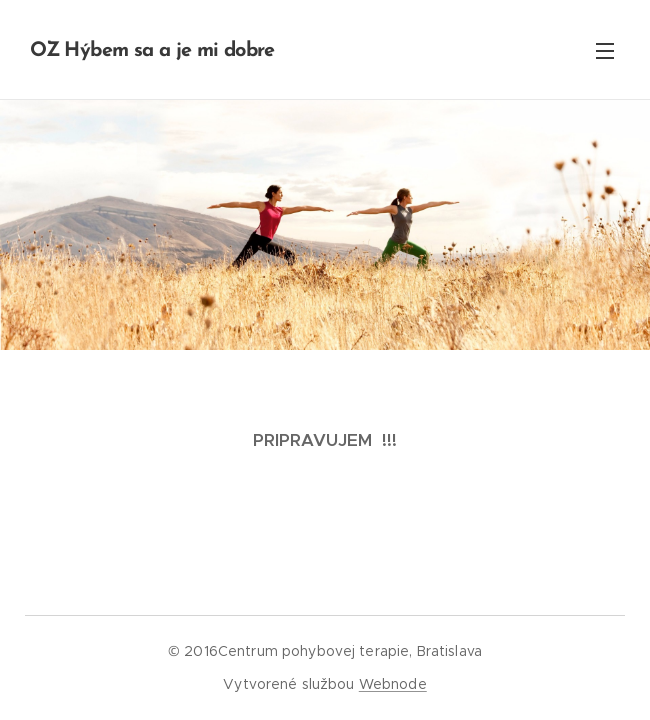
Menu (605, 51)
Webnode (393, 684)
